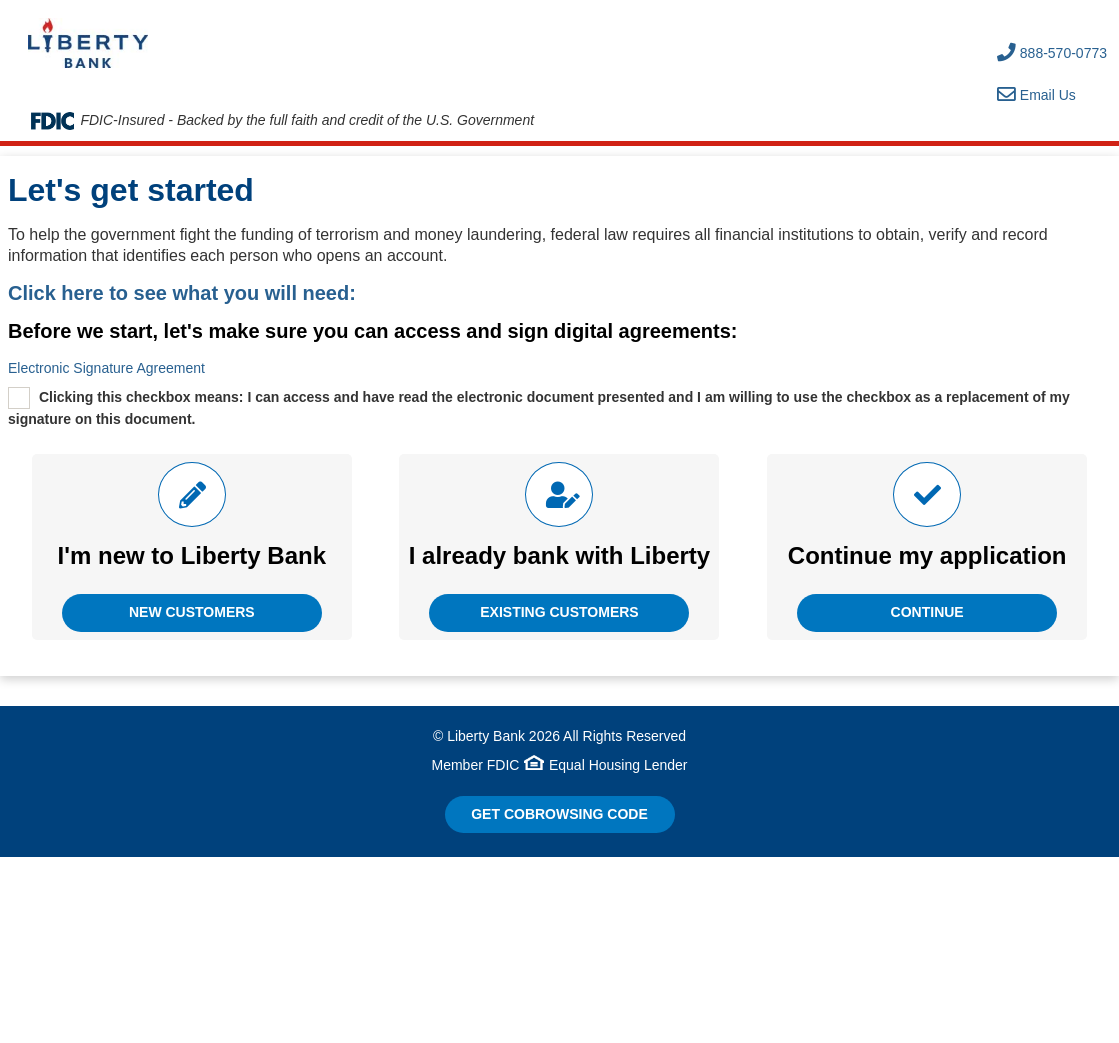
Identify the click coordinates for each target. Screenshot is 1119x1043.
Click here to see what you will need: (182, 293)
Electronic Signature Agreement (106, 368)
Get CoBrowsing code (559, 814)
